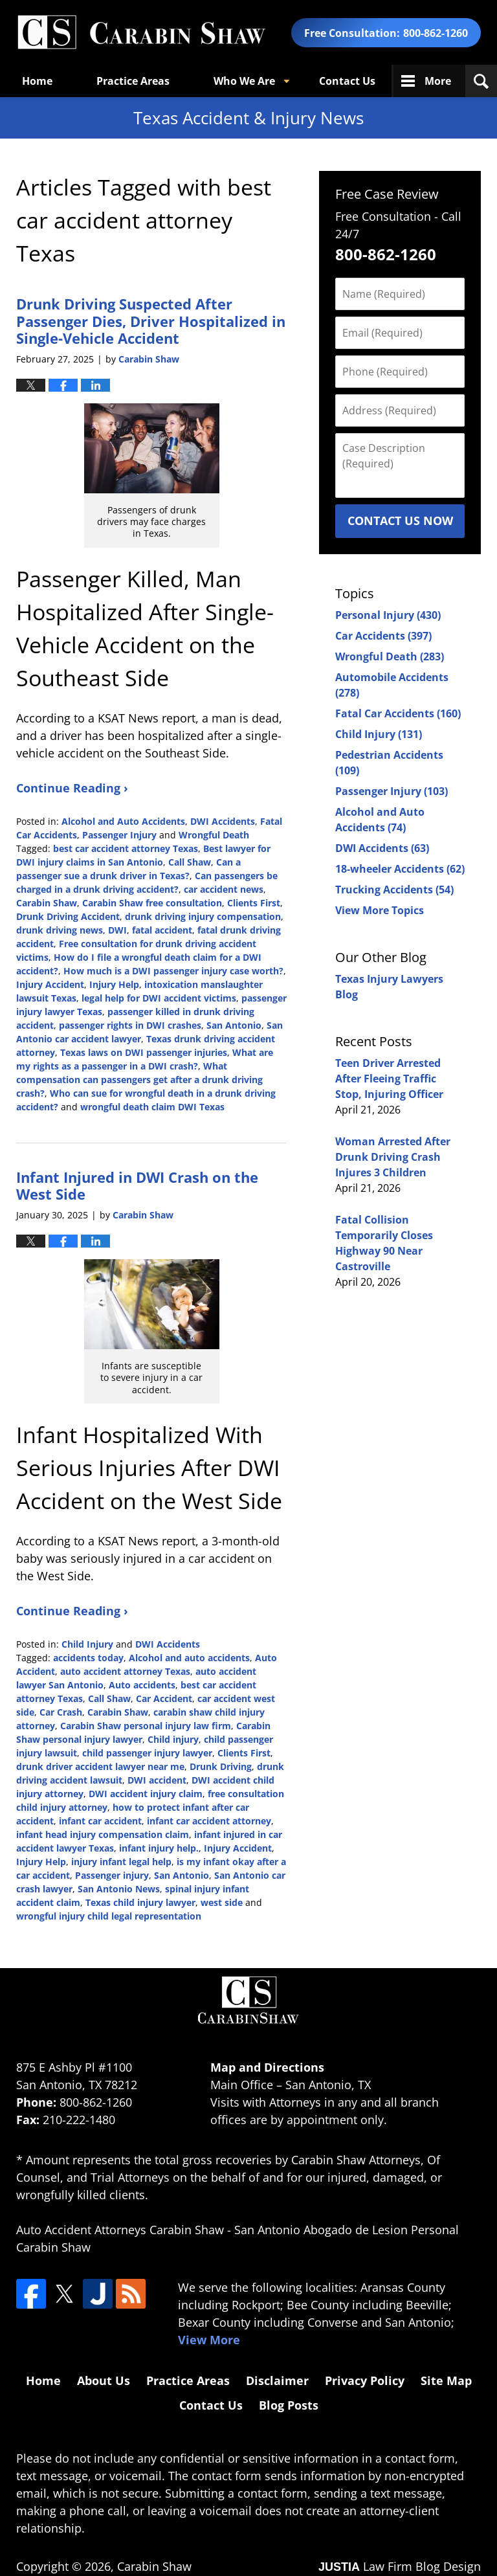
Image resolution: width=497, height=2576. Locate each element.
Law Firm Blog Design (399, 2566)
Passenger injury (112, 1875)
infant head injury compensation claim (102, 1834)
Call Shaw (189, 862)
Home (37, 81)
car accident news (223, 889)
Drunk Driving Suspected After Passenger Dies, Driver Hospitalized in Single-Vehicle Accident (150, 321)
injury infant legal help (121, 1861)
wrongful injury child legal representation (108, 1916)
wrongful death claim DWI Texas (152, 1107)
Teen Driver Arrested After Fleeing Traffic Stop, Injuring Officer (389, 1078)
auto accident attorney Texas (125, 1671)
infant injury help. (159, 1848)
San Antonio (233, 1025)
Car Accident (164, 1698)
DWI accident (156, 1780)
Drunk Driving (221, 1766)
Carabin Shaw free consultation (152, 903)
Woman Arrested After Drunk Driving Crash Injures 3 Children (392, 1157)
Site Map (446, 2380)
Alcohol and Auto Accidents (123, 821)
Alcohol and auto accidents (189, 1658)
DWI (117, 930)
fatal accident (162, 930)
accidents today (88, 1658)
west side (222, 1902)
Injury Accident (50, 984)
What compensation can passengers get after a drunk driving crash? (139, 1079)
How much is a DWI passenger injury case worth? (173, 971)
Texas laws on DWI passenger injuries (143, 1052)
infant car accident (100, 1821)
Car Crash (60, 1712)
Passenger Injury (119, 835)
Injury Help (114, 984)
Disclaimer (277, 2380)
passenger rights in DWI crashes (130, 1025)
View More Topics (379, 910)
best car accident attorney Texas (125, 848)
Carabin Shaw (46, 903)
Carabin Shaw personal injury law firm (145, 1725)
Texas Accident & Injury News (141, 32)
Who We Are (244, 81)
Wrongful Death (214, 835)
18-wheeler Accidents (400, 869)
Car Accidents (383, 636)
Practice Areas (133, 81)
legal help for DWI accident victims (159, 998)
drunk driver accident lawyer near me (100, 1766)
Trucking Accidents (394, 889)
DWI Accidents (222, 821)
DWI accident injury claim (146, 1793)
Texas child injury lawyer (140, 1902)
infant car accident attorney (209, 1821)
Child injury (173, 1739)
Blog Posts (288, 2405)
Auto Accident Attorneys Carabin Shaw (120, 2229)
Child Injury (87, 1644)
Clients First (253, 903)
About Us (103, 2380)
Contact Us (347, 81)
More (438, 81)
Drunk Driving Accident (68, 916)
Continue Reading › (72, 788)
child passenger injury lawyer (147, 1753)
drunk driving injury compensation (203, 916)
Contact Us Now (400, 520)
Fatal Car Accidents (398, 713)
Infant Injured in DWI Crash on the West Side (137, 1185)
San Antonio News (119, 1889)
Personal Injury (388, 615)
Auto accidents (142, 1685)
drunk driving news (59, 930)
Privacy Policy (364, 2380)
